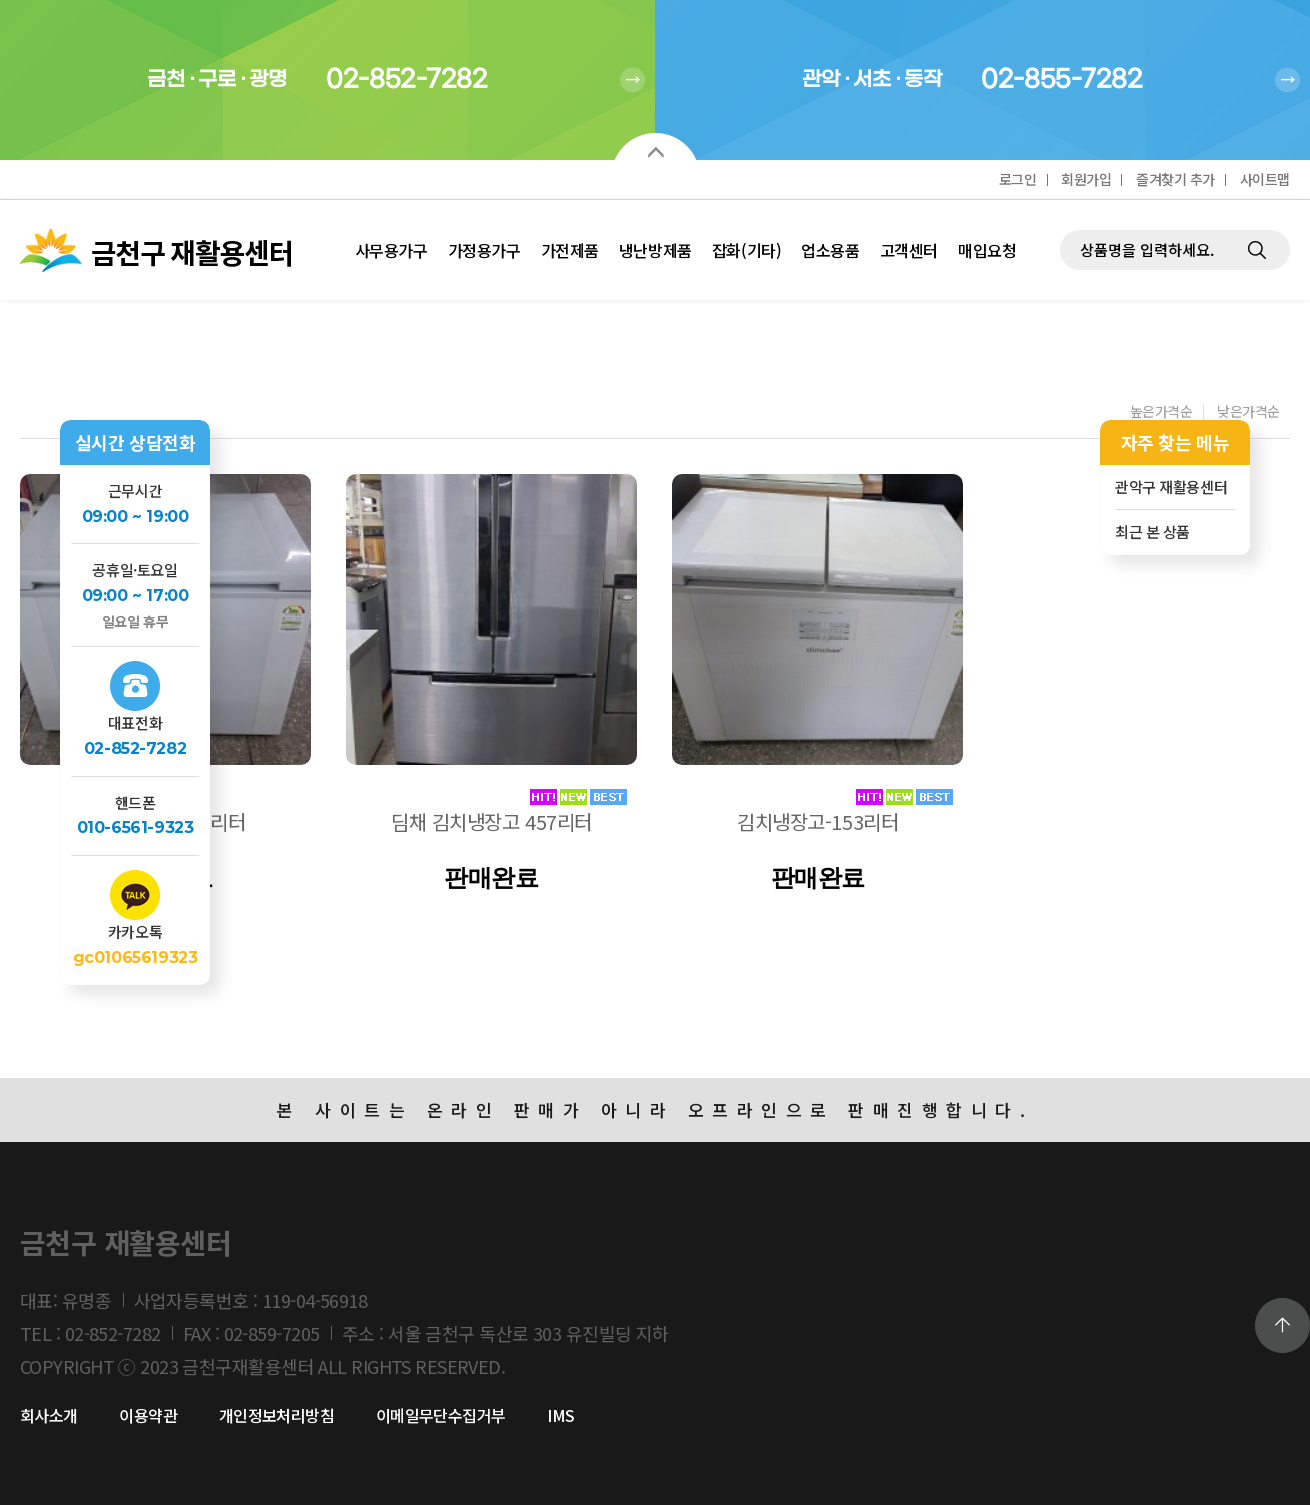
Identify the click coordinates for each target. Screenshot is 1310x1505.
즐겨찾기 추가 (1175, 179)
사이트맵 (1265, 179)
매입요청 (987, 250)
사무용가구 (391, 250)
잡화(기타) (746, 250)
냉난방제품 (655, 250)
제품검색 (1060, 200)
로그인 (1018, 179)
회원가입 (1086, 179)
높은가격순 (1161, 413)
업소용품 (830, 250)
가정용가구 (484, 250)
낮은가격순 (1248, 413)
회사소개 (49, 1415)
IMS (560, 1415)
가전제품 (570, 250)
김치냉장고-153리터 (817, 821)
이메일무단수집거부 (441, 1415)
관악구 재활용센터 (1171, 486)
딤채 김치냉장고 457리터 (491, 821)
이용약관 (148, 1415)
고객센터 (909, 250)
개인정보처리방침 (277, 1415)
